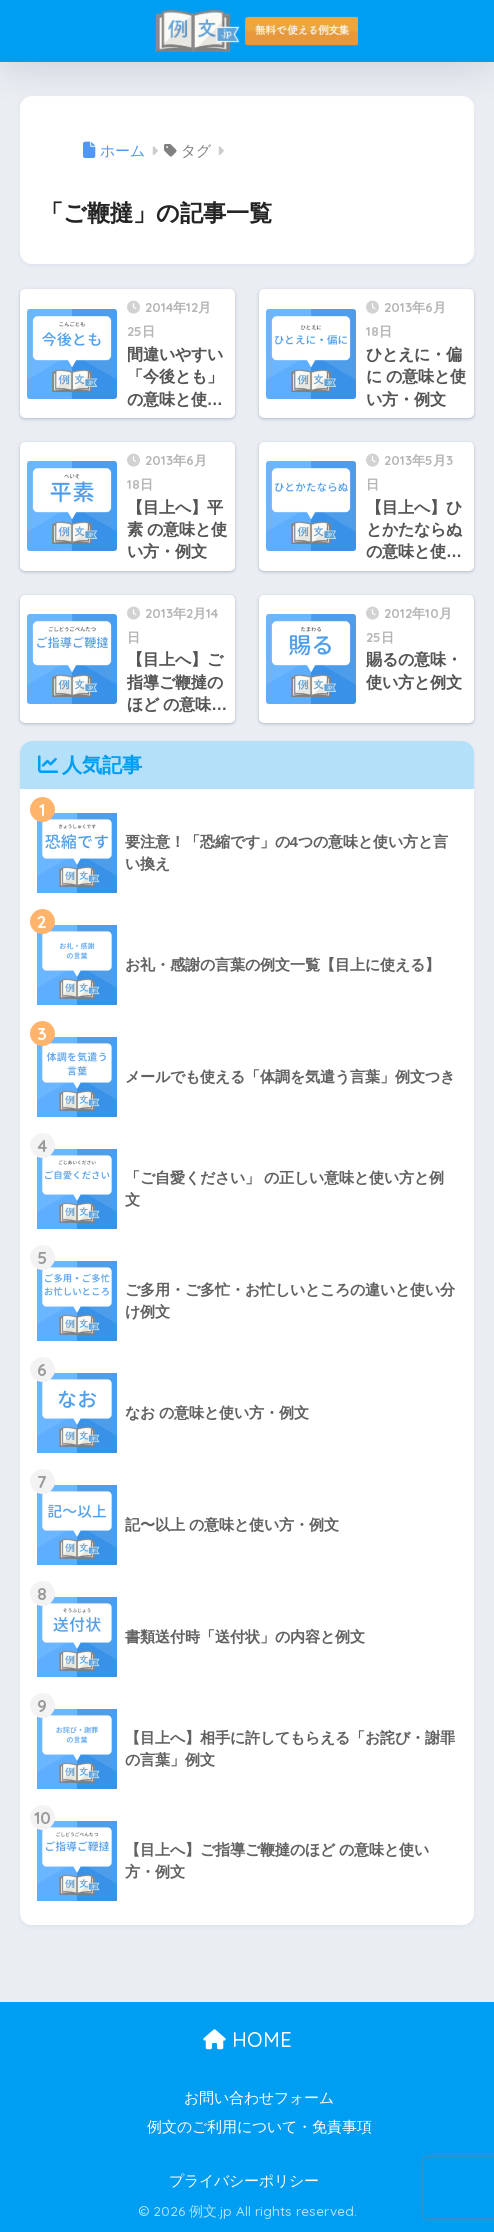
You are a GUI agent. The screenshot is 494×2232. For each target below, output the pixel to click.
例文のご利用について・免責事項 (259, 2127)
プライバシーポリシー (244, 2181)
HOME (247, 2039)
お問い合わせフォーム (259, 2098)
